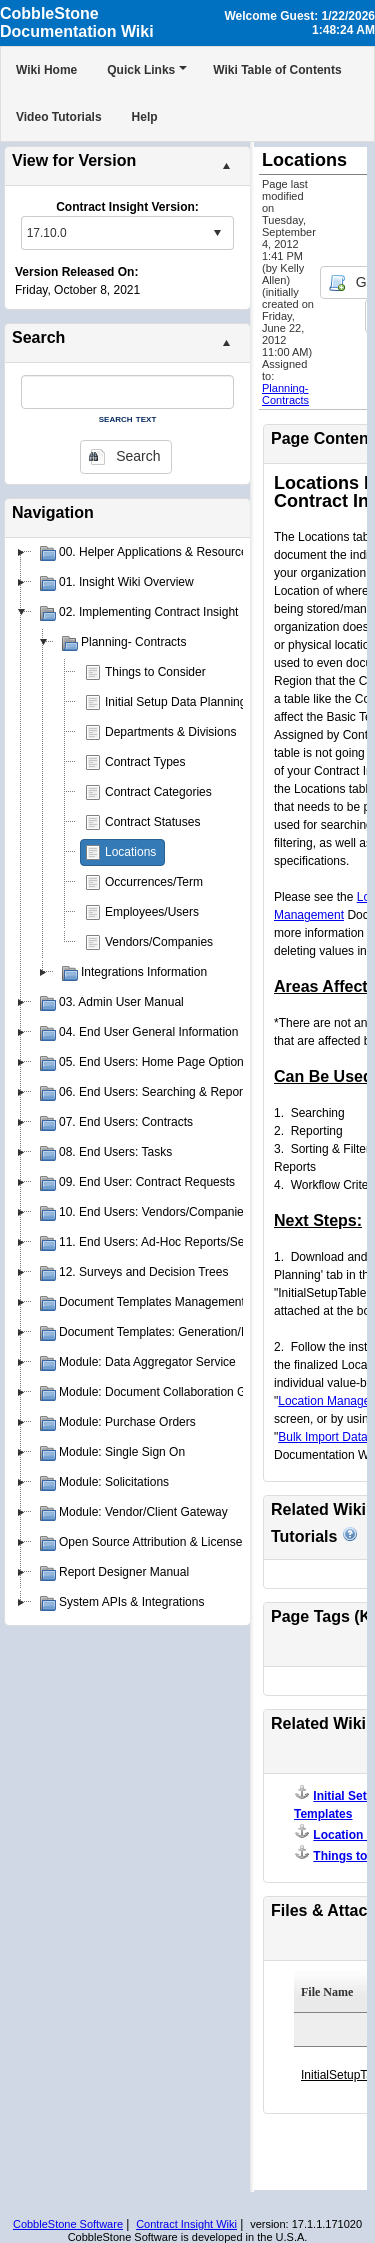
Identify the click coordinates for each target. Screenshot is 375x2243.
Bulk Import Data (322, 1437)
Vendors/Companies (159, 942)
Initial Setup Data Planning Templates (204, 702)
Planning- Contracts (285, 394)
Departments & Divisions (170, 732)
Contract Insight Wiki (186, 2224)
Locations (130, 852)
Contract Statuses (152, 822)
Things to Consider (155, 672)
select (217, 233)
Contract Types (145, 762)
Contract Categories (158, 792)
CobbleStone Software (68, 2224)
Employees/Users (152, 912)
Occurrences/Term (154, 882)
